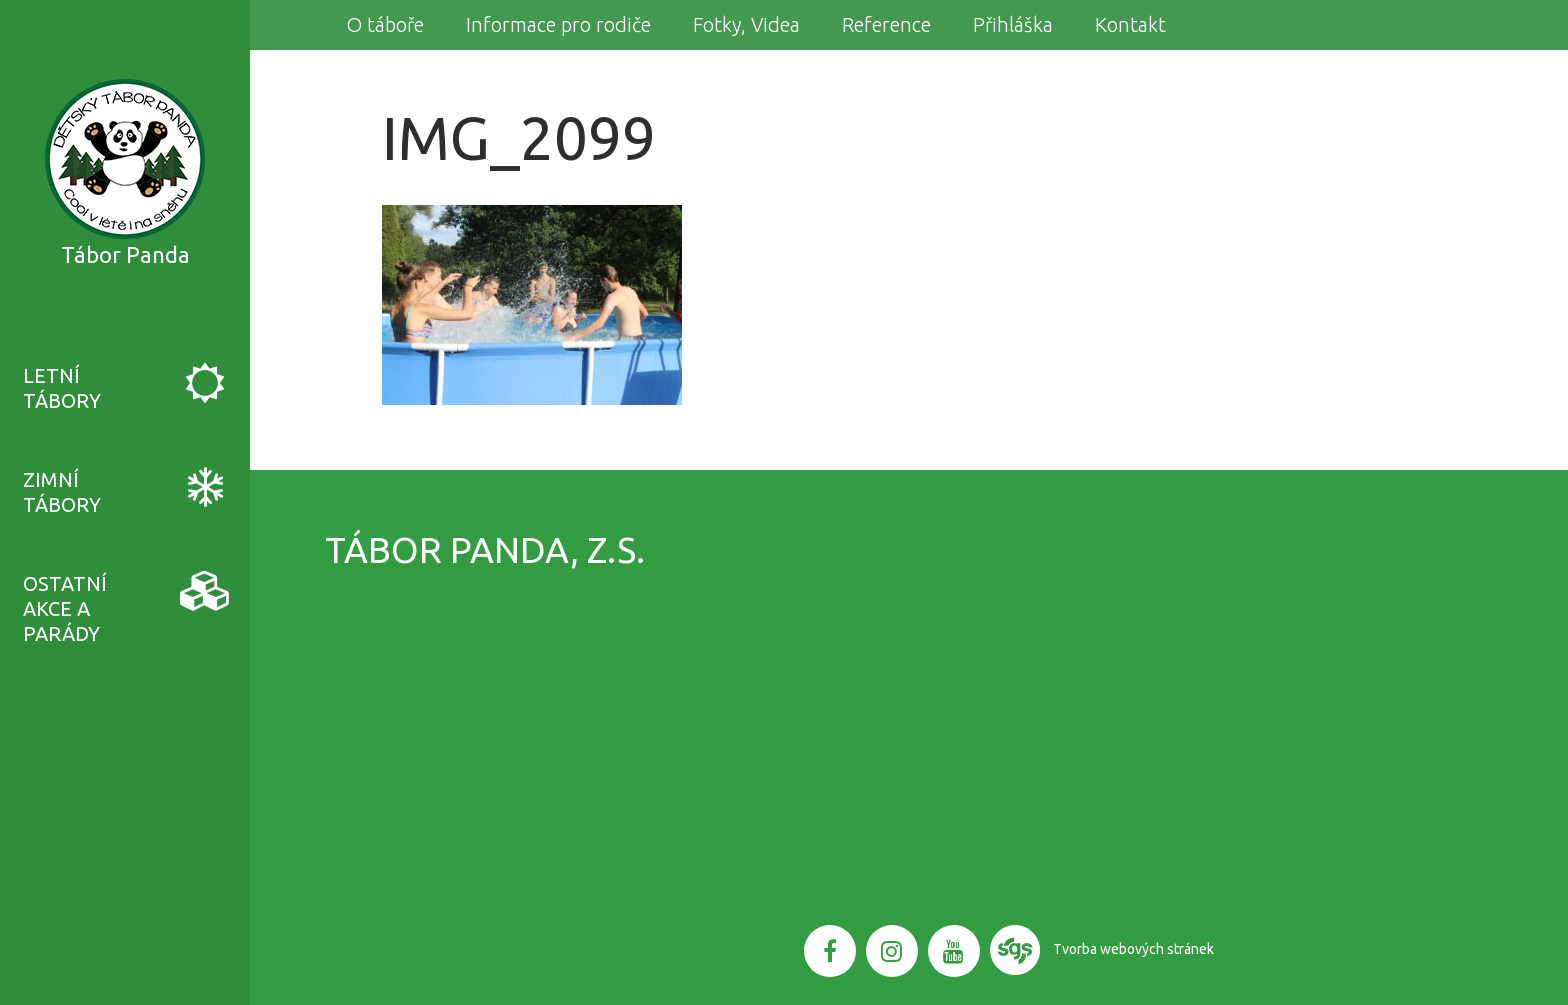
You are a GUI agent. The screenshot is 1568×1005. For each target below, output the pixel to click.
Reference (886, 24)
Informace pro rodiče (558, 24)
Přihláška (1013, 24)
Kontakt (1130, 24)
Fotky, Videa (746, 24)
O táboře (385, 24)
